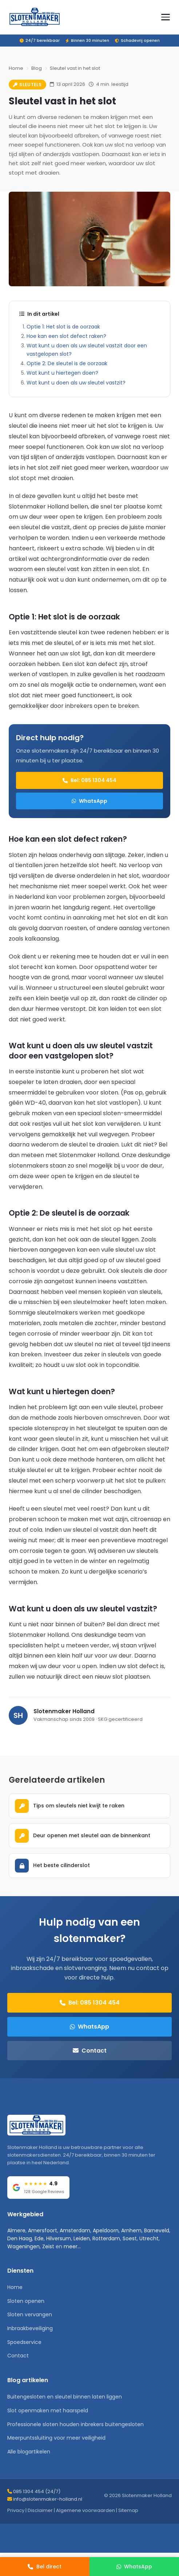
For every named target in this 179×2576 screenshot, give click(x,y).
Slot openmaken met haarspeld (47, 2410)
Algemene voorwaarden (85, 2510)
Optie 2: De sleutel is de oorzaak (67, 363)
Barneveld (156, 2230)
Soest (130, 2238)
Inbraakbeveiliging (30, 2328)
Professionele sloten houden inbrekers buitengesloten (75, 2424)
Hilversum (58, 2238)
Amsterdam (75, 2230)
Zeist (48, 2246)
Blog (36, 68)
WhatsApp (89, 801)
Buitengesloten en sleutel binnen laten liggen (64, 2396)
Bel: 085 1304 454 (89, 780)
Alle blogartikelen (28, 2451)
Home (16, 68)
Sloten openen (25, 2301)
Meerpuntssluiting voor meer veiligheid (56, 2437)
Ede (39, 2238)
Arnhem (131, 2230)
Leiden (81, 2238)
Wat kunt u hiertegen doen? (62, 372)
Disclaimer (40, 2510)
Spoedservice (24, 2342)
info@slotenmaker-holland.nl (47, 2499)
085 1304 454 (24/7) (36, 2491)
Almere (16, 2230)
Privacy (15, 2510)
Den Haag (19, 2238)
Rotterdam (106, 2238)
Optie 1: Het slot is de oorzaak (63, 326)
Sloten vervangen (29, 2314)
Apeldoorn (106, 2230)
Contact (90, 2050)
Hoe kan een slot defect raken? (66, 336)
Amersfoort (42, 2230)
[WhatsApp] (134, 2566)
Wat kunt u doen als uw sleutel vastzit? (76, 382)
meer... (72, 2246)
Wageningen (23, 2246)
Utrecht (149, 2238)
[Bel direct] (45, 2566)
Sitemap (128, 2510)
